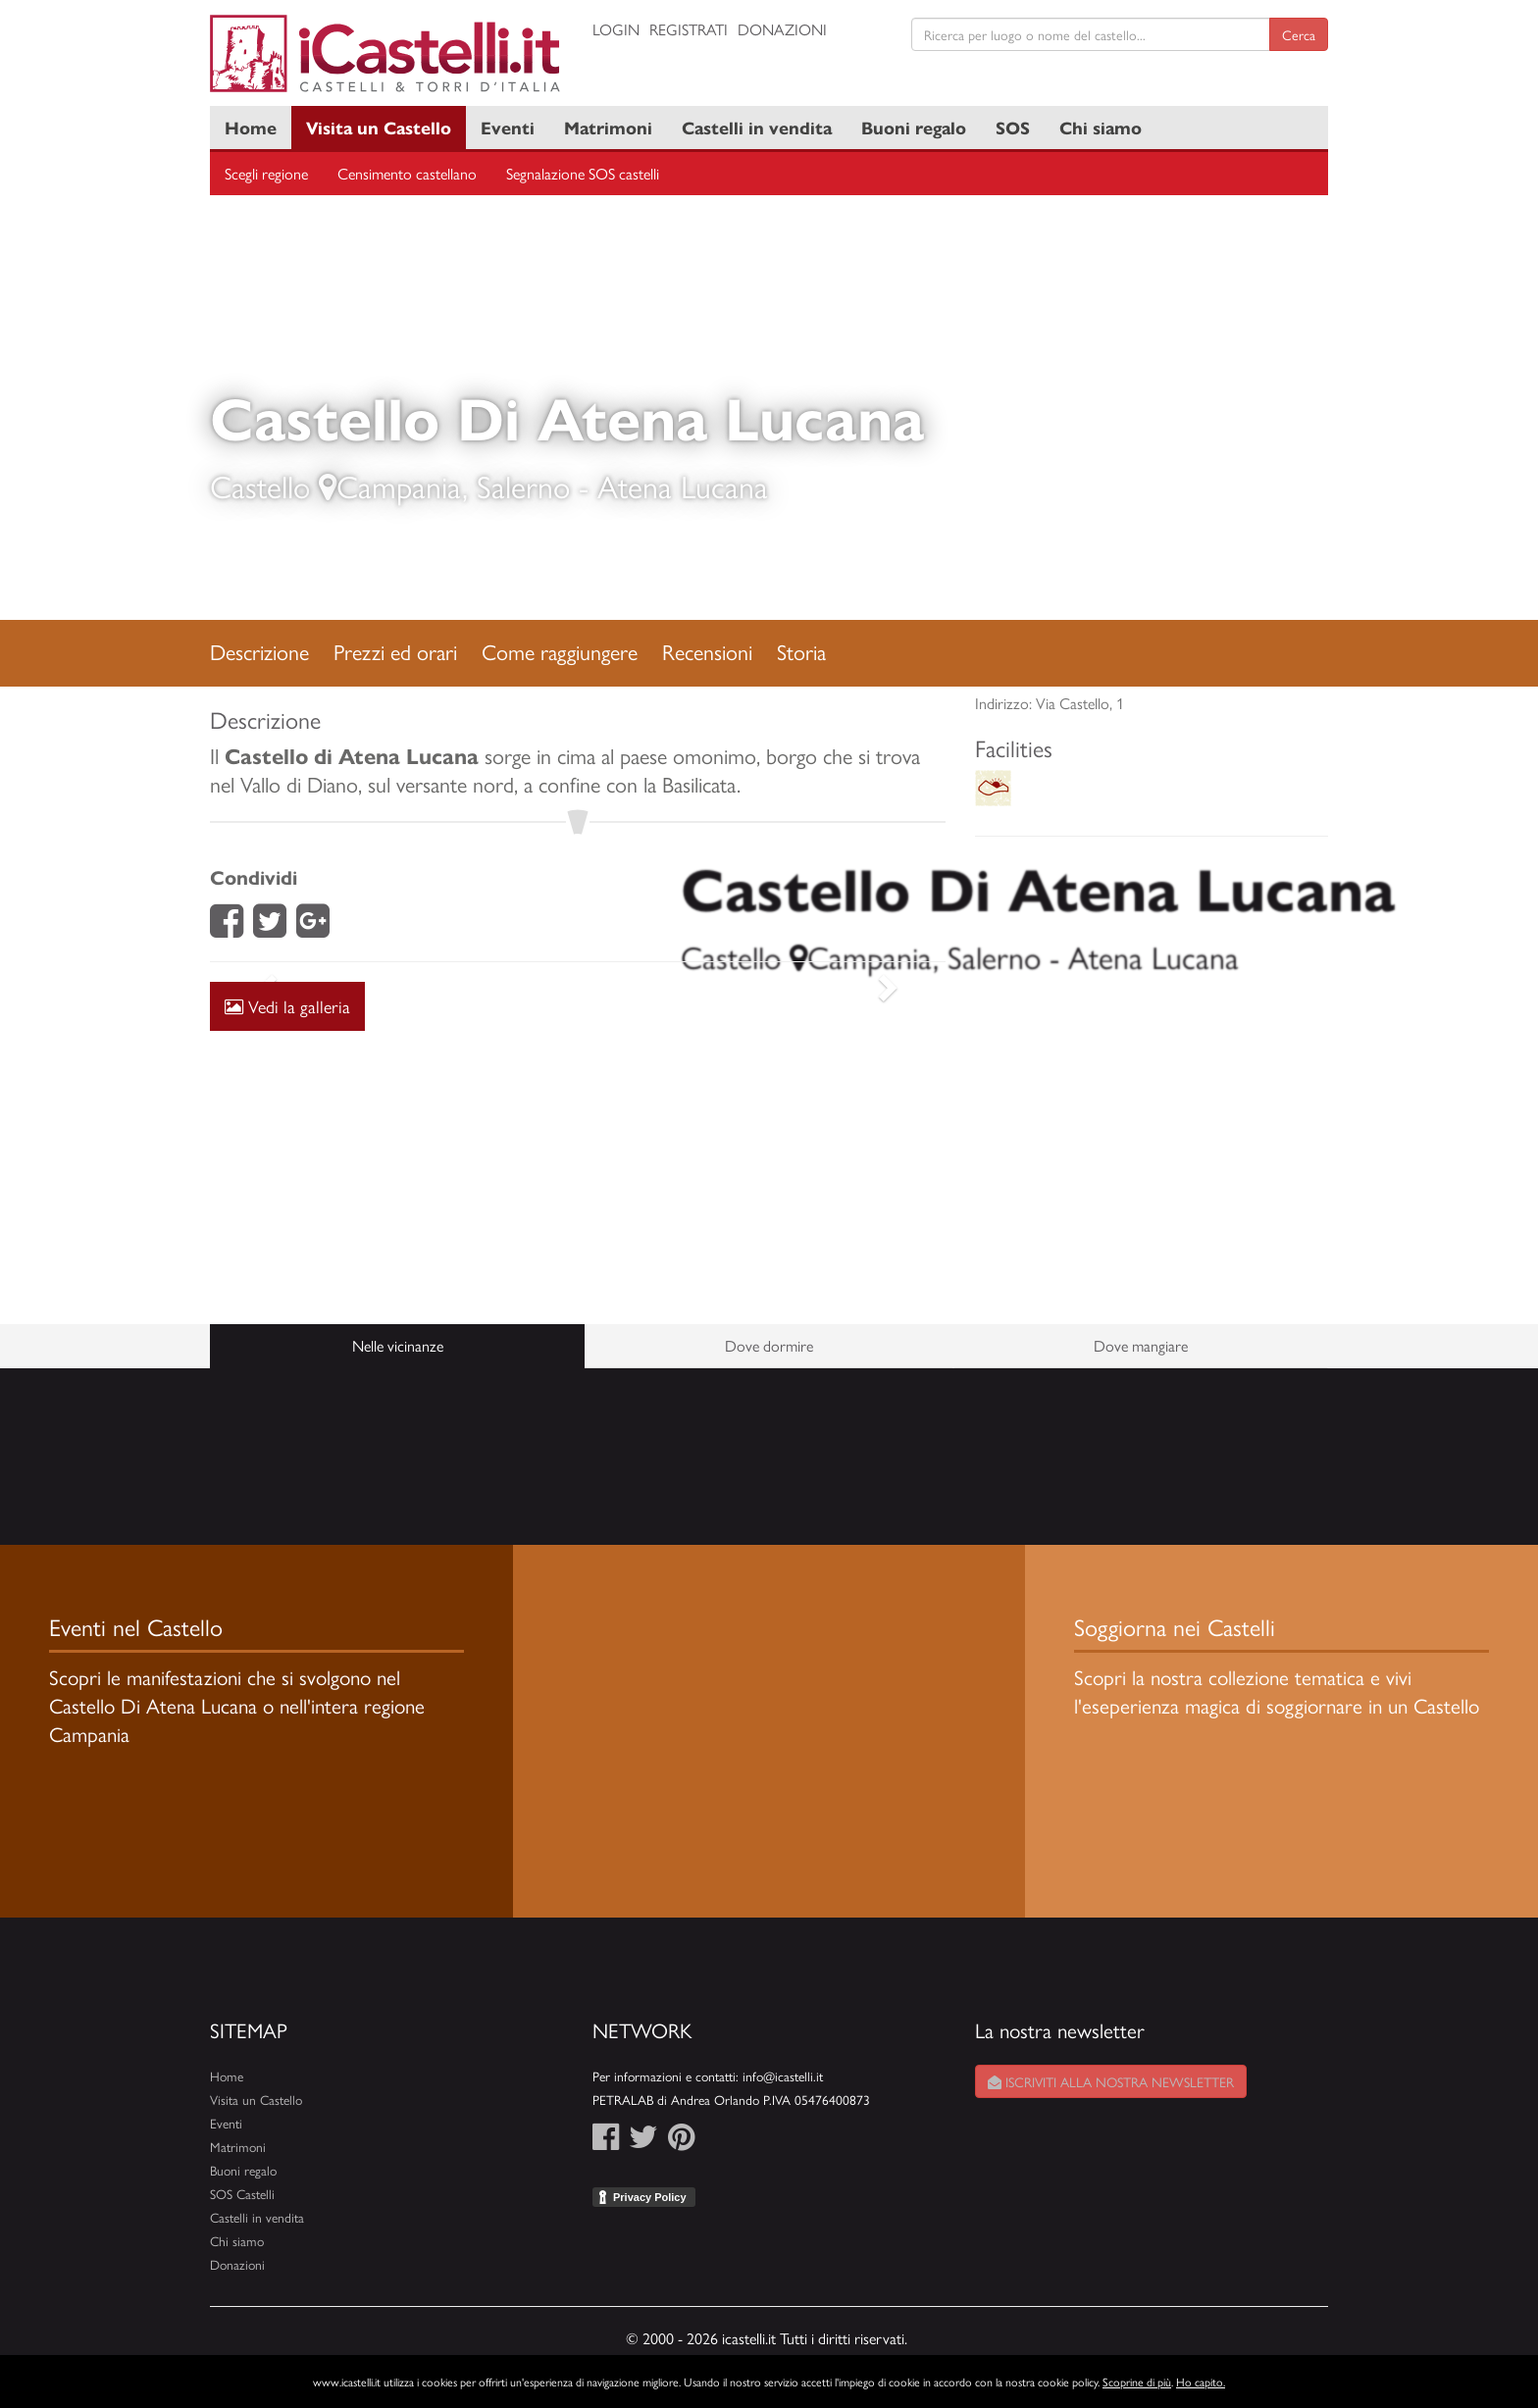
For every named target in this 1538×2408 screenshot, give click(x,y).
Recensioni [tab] (707, 651)
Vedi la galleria (287, 1006)
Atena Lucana (682, 485)
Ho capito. (1200, 2381)
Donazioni (782, 29)
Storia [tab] (801, 651)
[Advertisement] (578, 1153)
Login (616, 29)
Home (251, 127)
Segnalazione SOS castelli (582, 173)
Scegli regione (266, 173)
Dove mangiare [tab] (1141, 1345)
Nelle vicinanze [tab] (397, 1345)
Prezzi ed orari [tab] (395, 651)
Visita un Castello (378, 127)
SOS (1013, 127)
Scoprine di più (1136, 2381)
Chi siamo (1100, 127)
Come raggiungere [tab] (560, 651)
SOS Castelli (242, 2193)
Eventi (508, 127)
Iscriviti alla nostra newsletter (1111, 2081)
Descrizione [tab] (259, 651)
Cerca (1298, 34)
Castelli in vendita (757, 127)
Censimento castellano (407, 173)
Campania (399, 485)
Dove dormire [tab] (769, 1345)
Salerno (523, 485)
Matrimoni (608, 127)
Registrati (688, 29)
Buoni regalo (913, 127)
